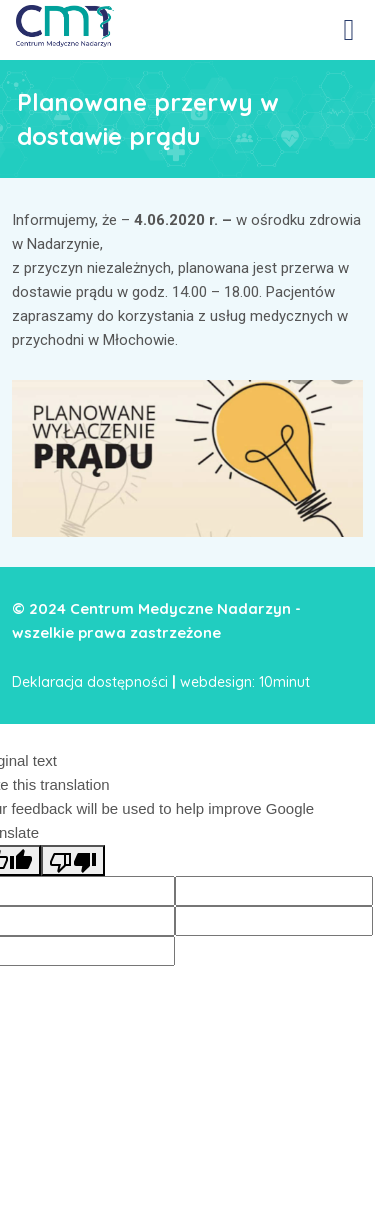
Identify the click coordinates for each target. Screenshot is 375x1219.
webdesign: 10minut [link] (245, 682)
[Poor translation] (73, 860)
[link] (65, 25)
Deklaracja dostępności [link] (90, 682)
